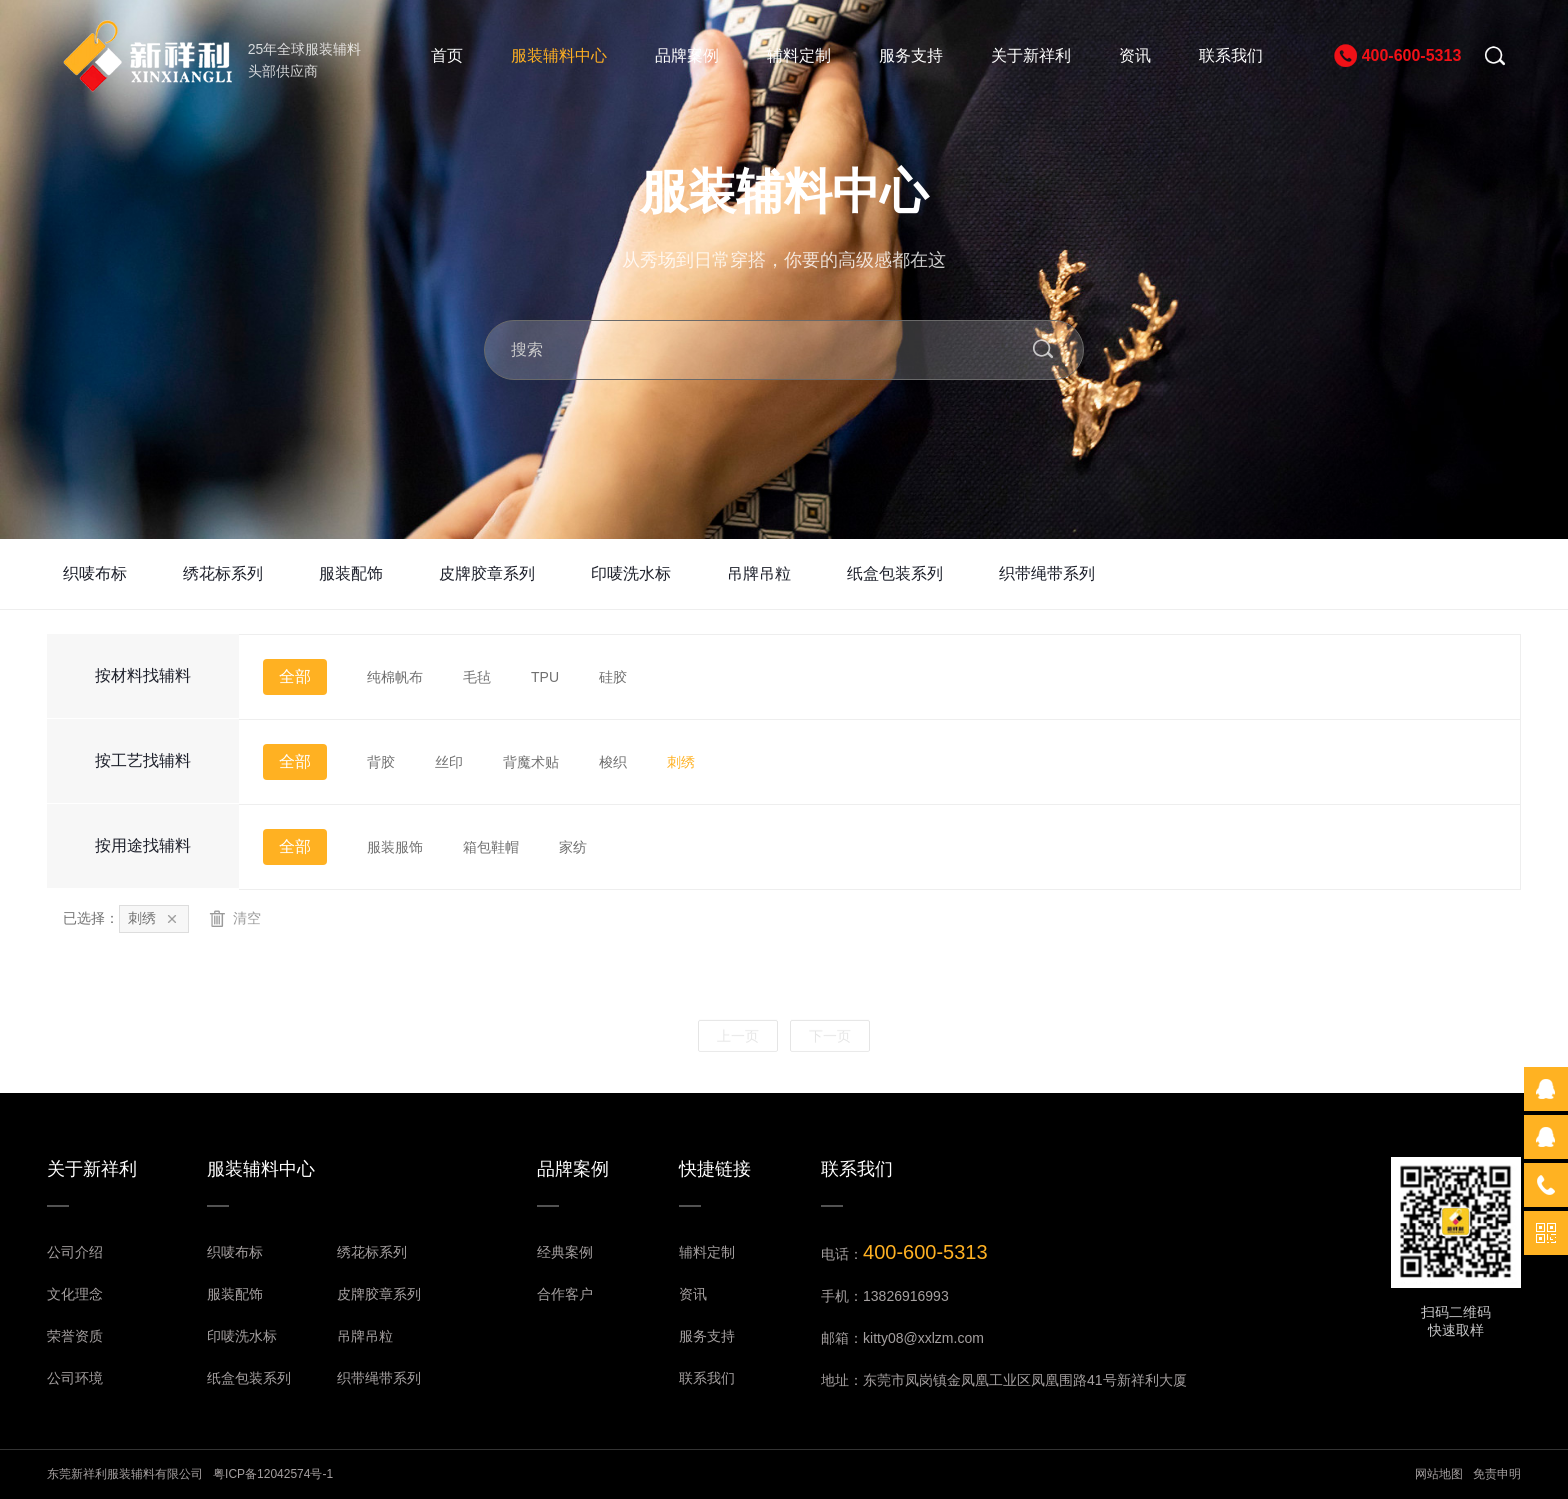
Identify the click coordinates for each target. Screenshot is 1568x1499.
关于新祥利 (1031, 55)
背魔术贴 (531, 762)
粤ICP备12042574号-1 (273, 1474)
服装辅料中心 (559, 55)
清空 (235, 918)
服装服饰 (395, 847)
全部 (295, 676)
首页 (447, 55)
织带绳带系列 (1047, 573)
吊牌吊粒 (759, 573)
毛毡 (477, 677)
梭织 (613, 762)
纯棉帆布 (395, 677)
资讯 (1135, 55)
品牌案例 (687, 55)
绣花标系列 (223, 573)
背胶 (381, 762)
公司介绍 (75, 1252)
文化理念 (75, 1294)
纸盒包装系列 (895, 573)
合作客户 (565, 1294)
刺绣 (681, 762)
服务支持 (911, 55)
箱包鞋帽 (491, 847)
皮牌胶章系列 (487, 573)
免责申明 (1497, 1474)
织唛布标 (95, 573)
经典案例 (565, 1252)
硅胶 (613, 677)
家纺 (573, 847)
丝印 (449, 762)
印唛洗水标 (631, 573)
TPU (545, 677)
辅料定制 (799, 55)
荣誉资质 (75, 1336)
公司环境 (75, 1378)
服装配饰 (351, 573)
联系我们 (1231, 55)
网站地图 (1439, 1474)
